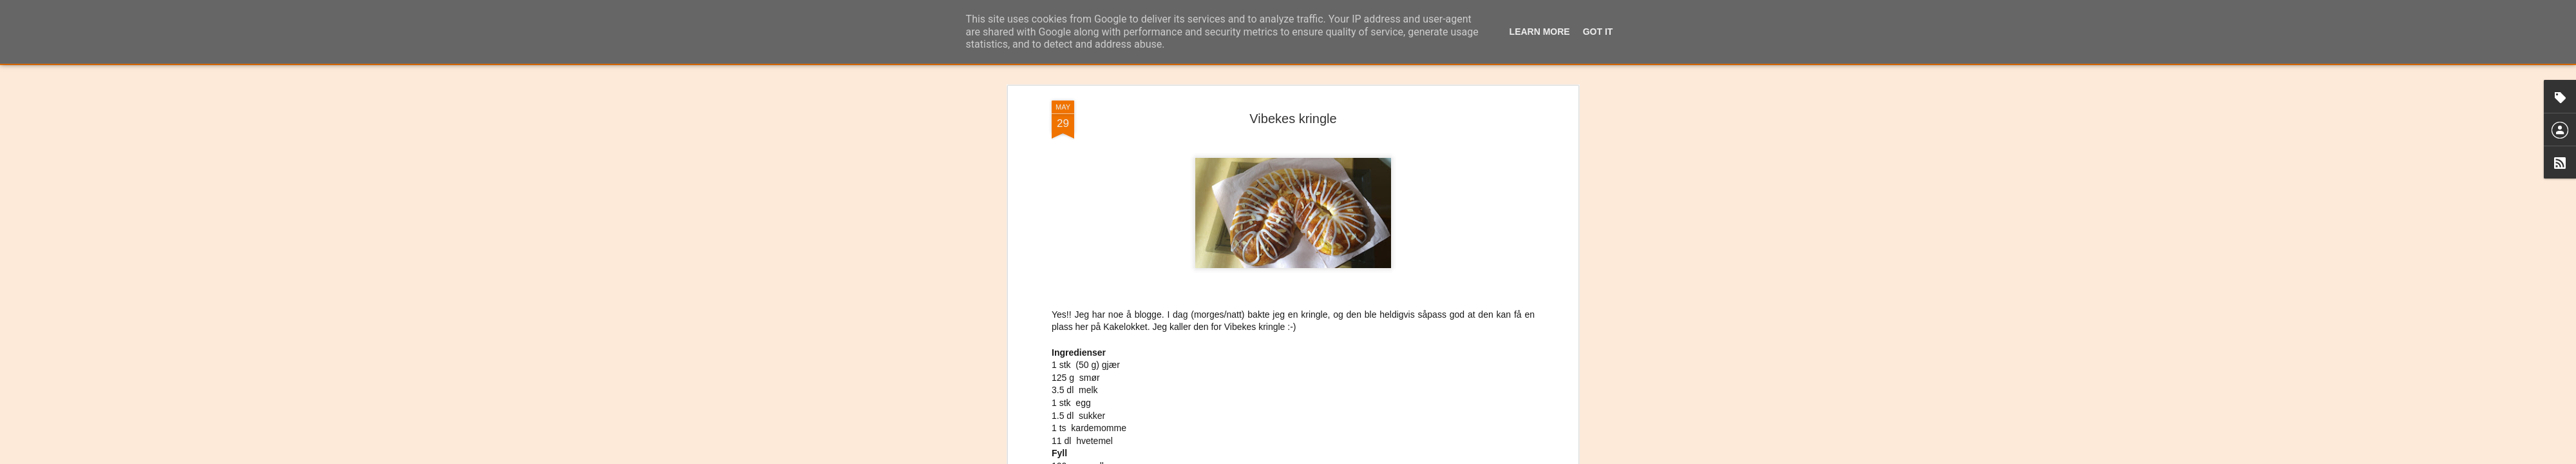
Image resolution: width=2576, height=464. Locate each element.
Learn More (1540, 31)
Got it (1598, 31)
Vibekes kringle (1292, 83)
